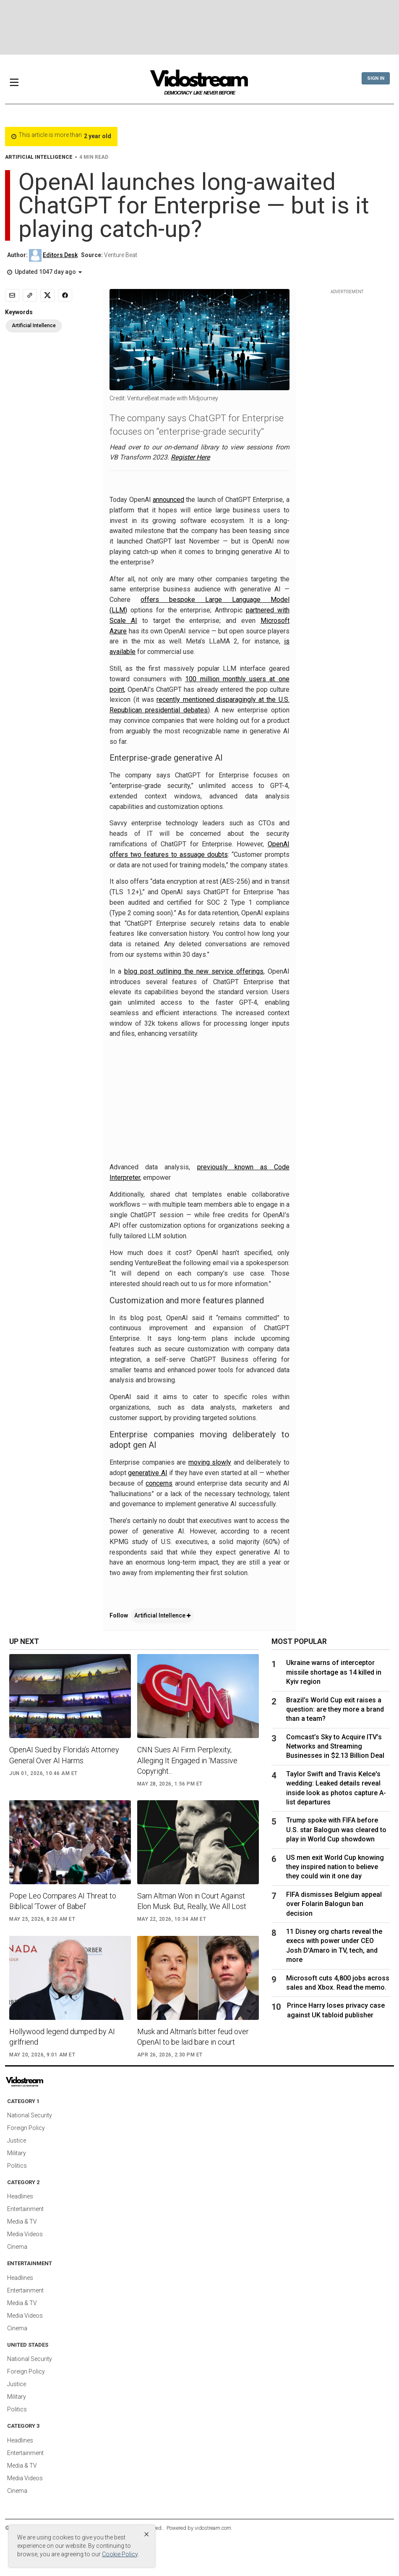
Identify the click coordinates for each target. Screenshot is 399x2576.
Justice (16, 2140)
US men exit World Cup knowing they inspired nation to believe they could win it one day (335, 1867)
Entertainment (25, 2209)
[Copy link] (30, 295)
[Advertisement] (199, 27)
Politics (17, 2165)
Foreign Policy (26, 2127)
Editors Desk (60, 255)
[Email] (12, 295)
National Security (29, 2115)
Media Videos (25, 2234)
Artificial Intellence (162, 1615)
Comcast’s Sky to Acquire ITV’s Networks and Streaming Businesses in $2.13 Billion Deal (335, 1746)
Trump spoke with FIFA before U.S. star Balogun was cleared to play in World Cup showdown (336, 1829)
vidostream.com (213, 2528)
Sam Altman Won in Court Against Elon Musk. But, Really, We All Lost (191, 1901)
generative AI (147, 1473)
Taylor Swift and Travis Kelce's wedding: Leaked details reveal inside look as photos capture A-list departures (336, 1788)
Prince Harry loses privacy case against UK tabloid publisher (336, 2010)
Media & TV (22, 2221)
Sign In (375, 78)
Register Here (190, 457)
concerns (159, 1483)
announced (168, 500)
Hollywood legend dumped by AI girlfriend (62, 2036)
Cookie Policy (120, 2554)
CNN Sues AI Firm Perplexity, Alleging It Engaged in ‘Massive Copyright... (187, 1760)
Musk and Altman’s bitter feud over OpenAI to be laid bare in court (193, 2036)
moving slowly (210, 1462)
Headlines (20, 2196)
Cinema (17, 2246)
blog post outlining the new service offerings (193, 971)
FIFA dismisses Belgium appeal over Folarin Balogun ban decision (334, 1904)
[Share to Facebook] (65, 295)
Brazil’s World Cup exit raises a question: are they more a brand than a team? (335, 1709)
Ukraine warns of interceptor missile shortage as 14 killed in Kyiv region (333, 1672)
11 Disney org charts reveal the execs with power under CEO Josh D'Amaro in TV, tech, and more (334, 1945)
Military (16, 2153)
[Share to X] (47, 295)
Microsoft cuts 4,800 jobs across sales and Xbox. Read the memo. (337, 1982)
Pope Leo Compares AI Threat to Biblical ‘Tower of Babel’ (62, 1901)
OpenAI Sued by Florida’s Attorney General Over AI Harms (64, 1755)
